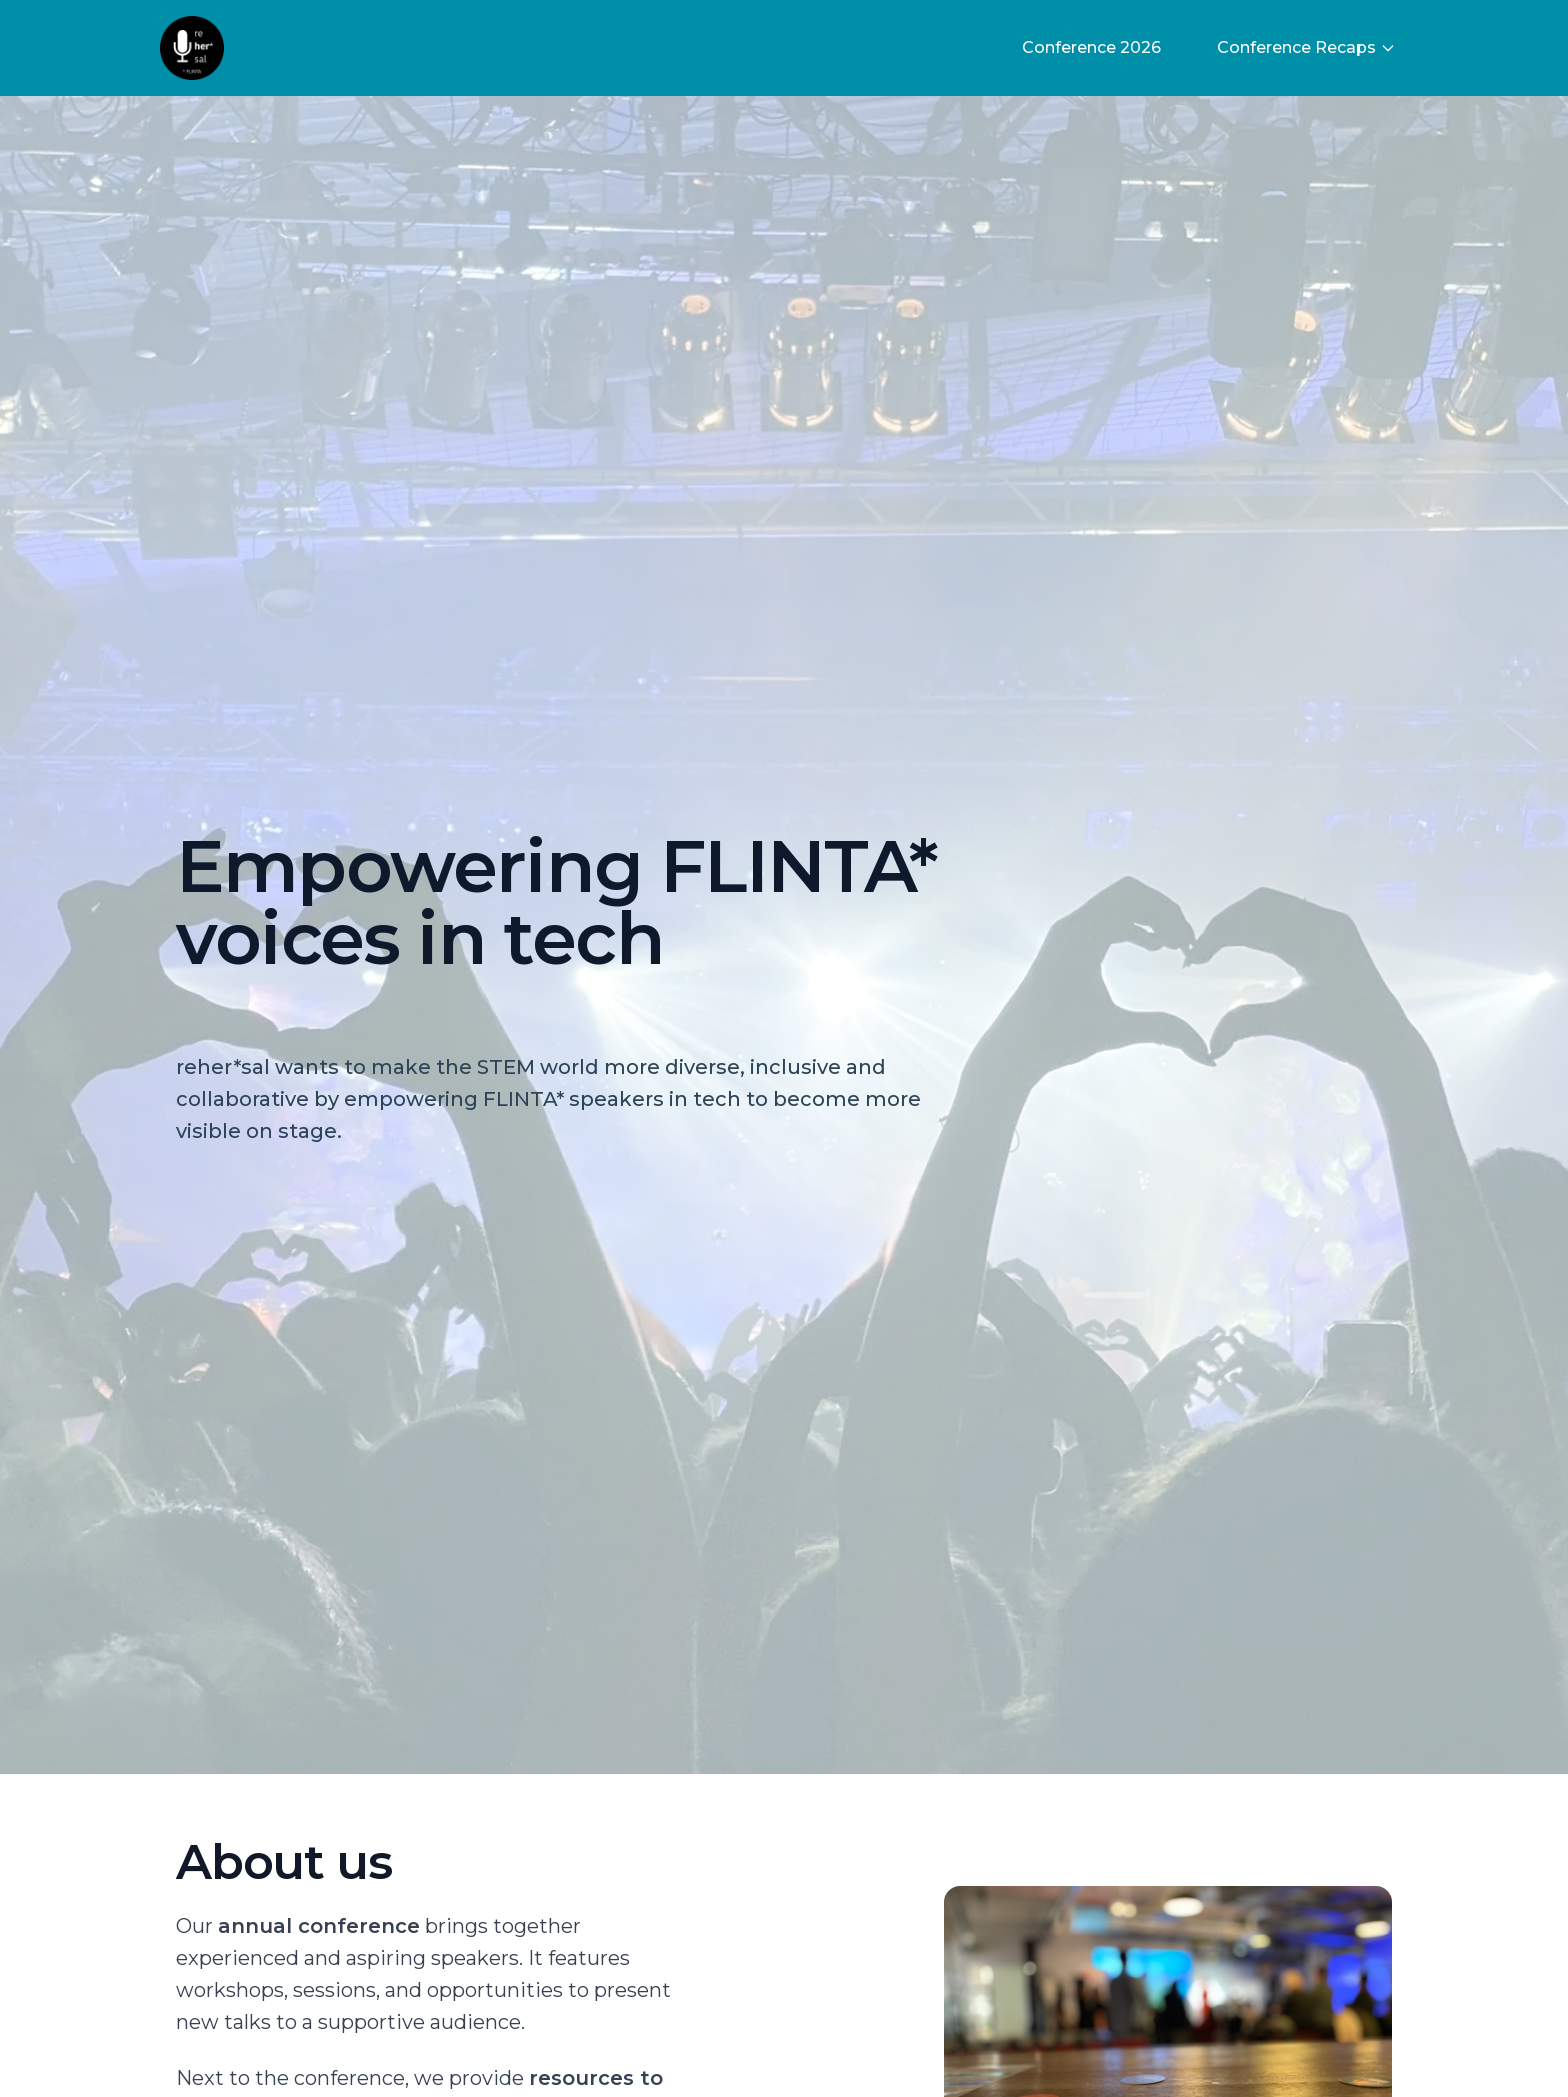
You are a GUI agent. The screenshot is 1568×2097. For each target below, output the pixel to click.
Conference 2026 (1091, 47)
